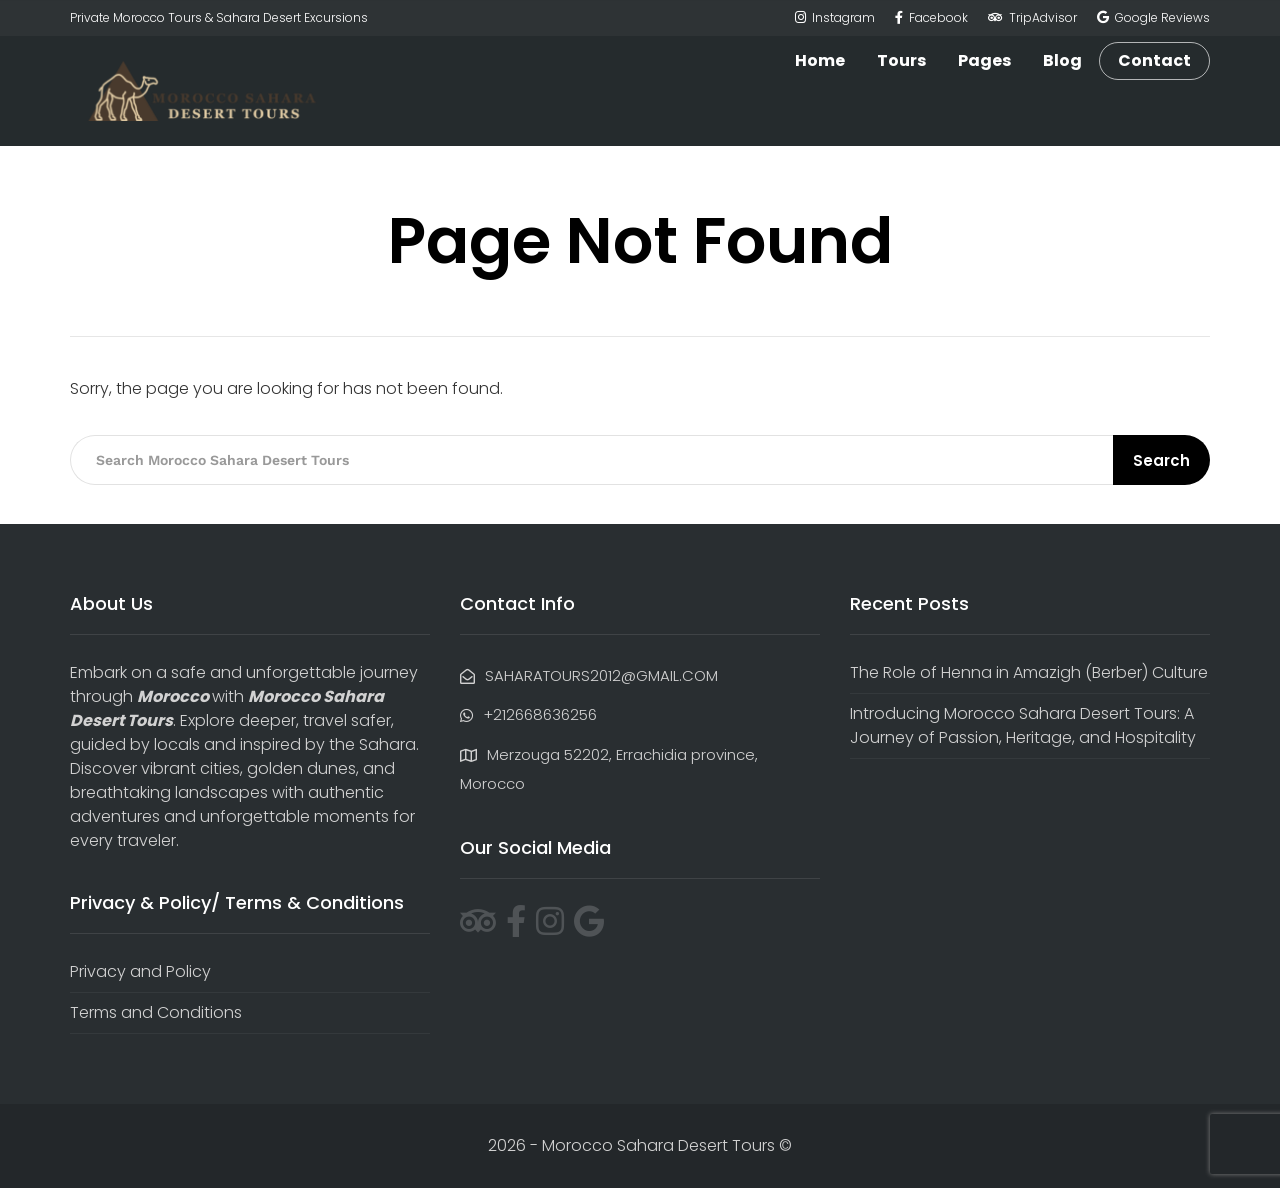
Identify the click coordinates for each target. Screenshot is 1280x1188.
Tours (901, 60)
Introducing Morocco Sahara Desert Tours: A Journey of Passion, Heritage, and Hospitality (1023, 725)
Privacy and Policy (140, 971)
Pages (984, 60)
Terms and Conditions (156, 1012)
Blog (1062, 60)
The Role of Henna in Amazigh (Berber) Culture (1029, 672)
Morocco (173, 696)
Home (820, 60)
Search (1161, 460)
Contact (1154, 61)
